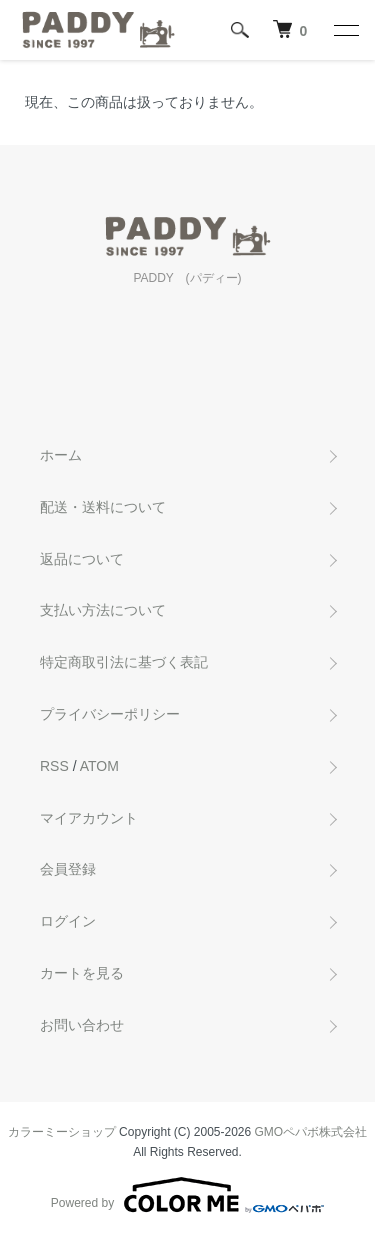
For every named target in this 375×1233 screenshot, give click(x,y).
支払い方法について (103, 610)
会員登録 (68, 869)
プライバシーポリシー (110, 714)
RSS (54, 766)
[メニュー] (345, 30)
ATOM (99, 766)
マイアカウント (89, 818)
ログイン (68, 921)
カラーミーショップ (62, 1132)
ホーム (61, 455)
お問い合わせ (82, 1025)
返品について (82, 559)
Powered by (187, 1195)
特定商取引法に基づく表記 (124, 662)
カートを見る (82, 973)
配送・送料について (103, 507)
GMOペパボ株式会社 (311, 1132)
